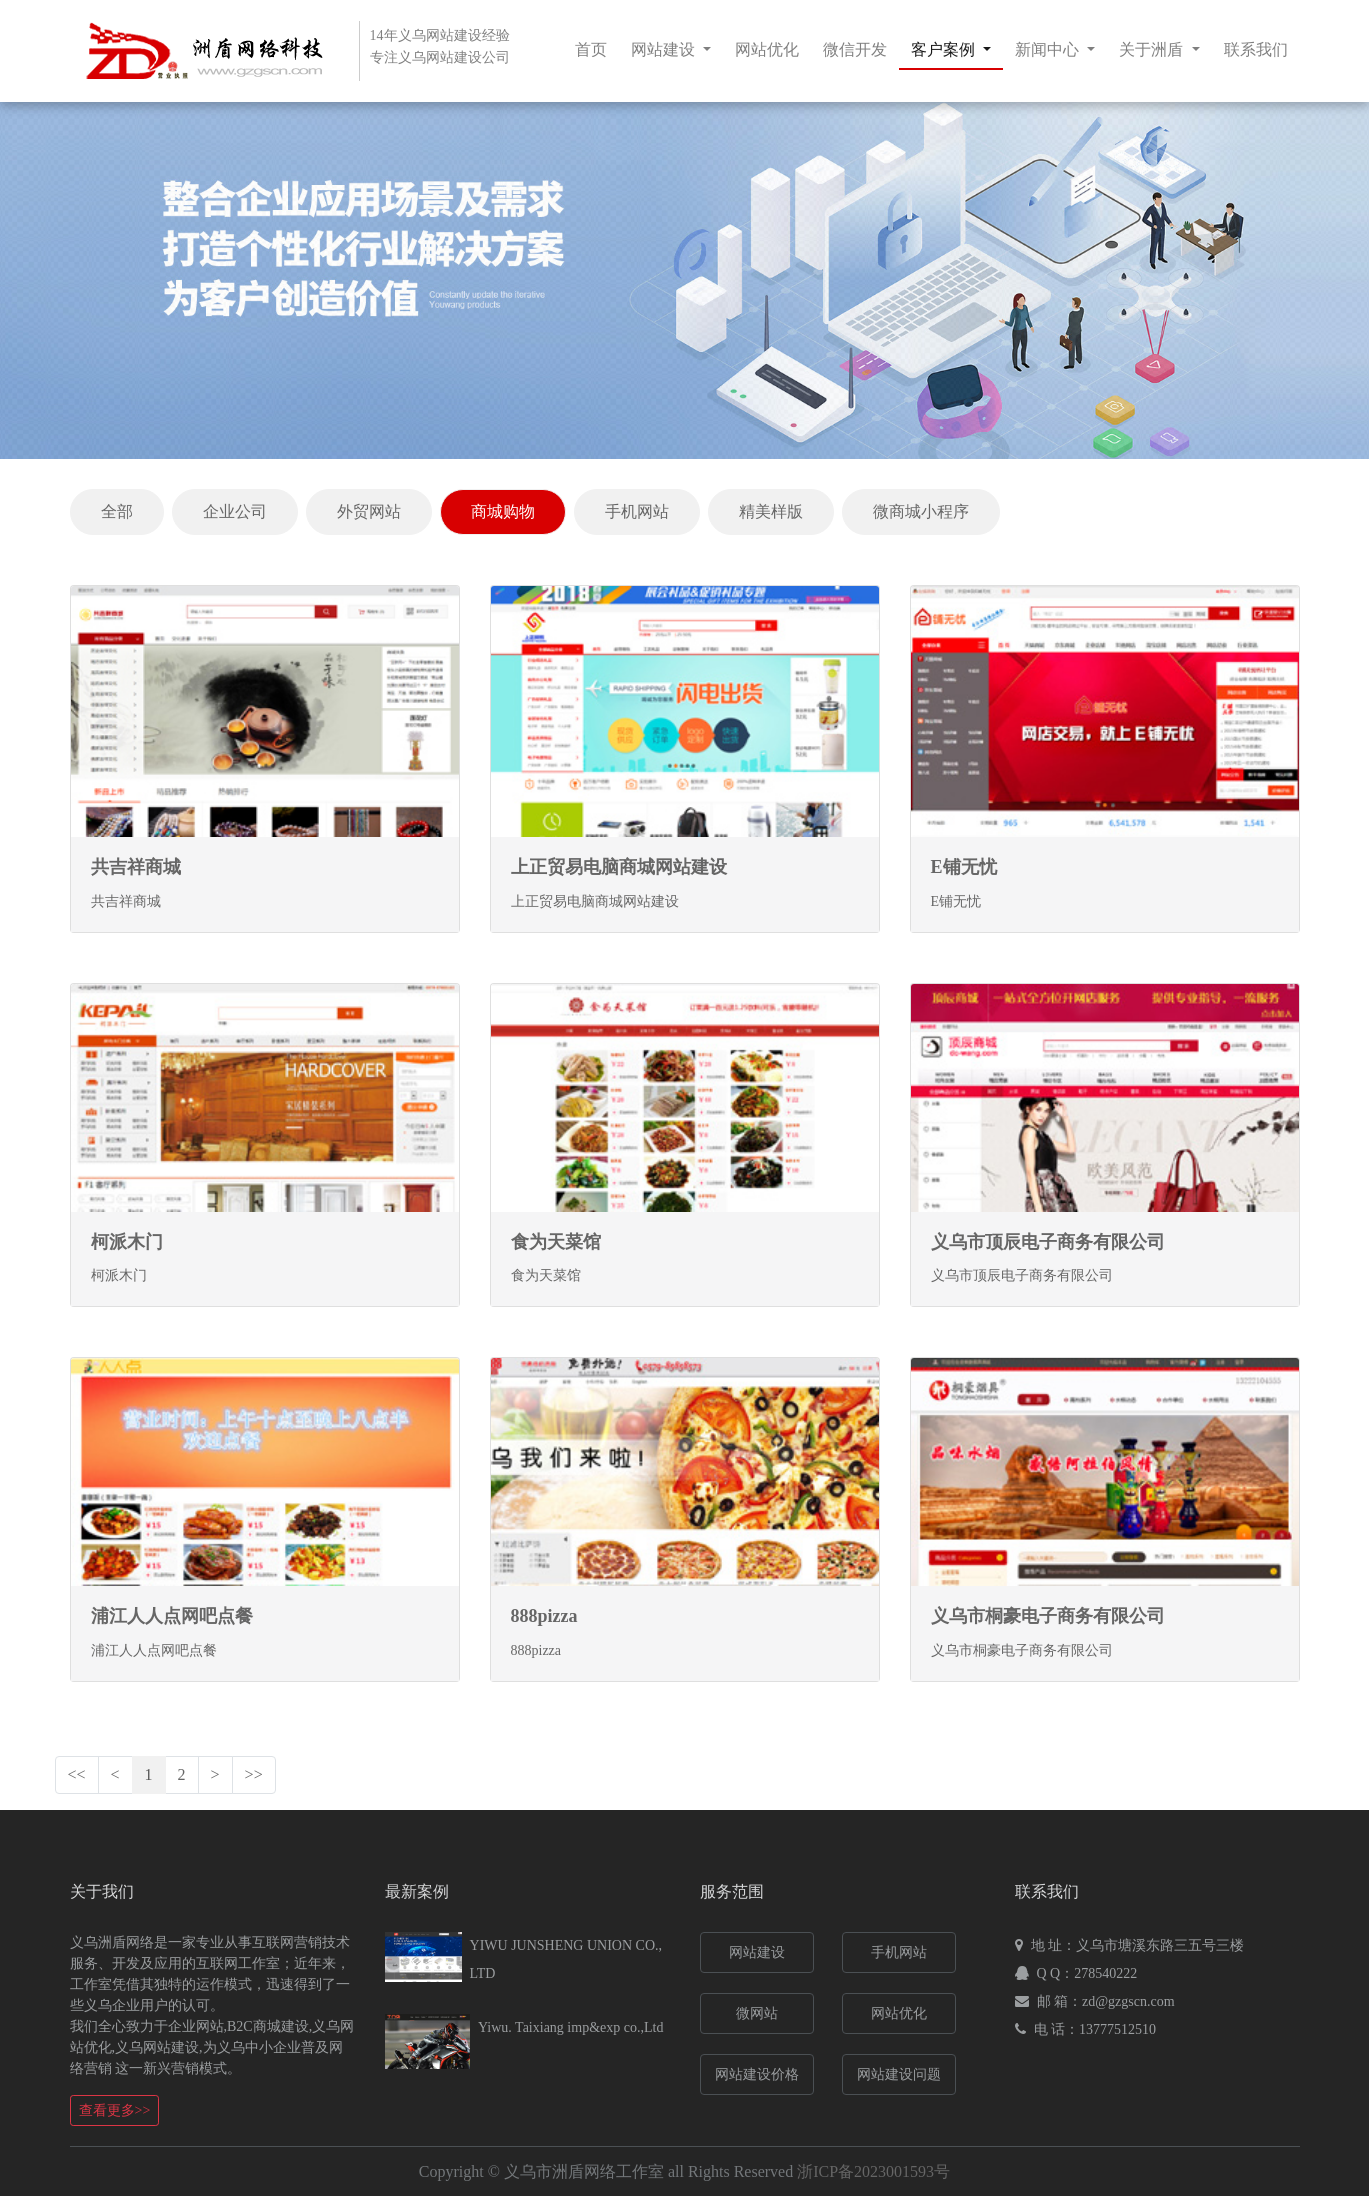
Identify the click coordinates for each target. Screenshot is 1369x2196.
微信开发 (855, 49)
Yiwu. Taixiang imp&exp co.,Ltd (570, 2027)
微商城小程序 (921, 511)
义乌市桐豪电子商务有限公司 (1048, 1616)
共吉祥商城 (136, 867)
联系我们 (1256, 49)
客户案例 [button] (945, 49)
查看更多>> (115, 2110)
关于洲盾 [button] (1153, 49)
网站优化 (767, 49)
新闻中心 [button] (1049, 49)
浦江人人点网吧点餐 (172, 1616)
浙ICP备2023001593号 (873, 2171)
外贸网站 (369, 511)
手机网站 (637, 511)
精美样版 (771, 511)
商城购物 (503, 511)
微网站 (757, 2013)
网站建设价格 (757, 2074)
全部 (117, 511)
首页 (591, 49)
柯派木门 (127, 1242)
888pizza (544, 1616)
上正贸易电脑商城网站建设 (619, 867)
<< (77, 1774)
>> (254, 1774)
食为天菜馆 (556, 1242)
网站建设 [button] (665, 49)
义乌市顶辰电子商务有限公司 (1048, 1242)
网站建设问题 (899, 2074)
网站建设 (757, 1952)
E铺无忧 (964, 867)
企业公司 (235, 511)
